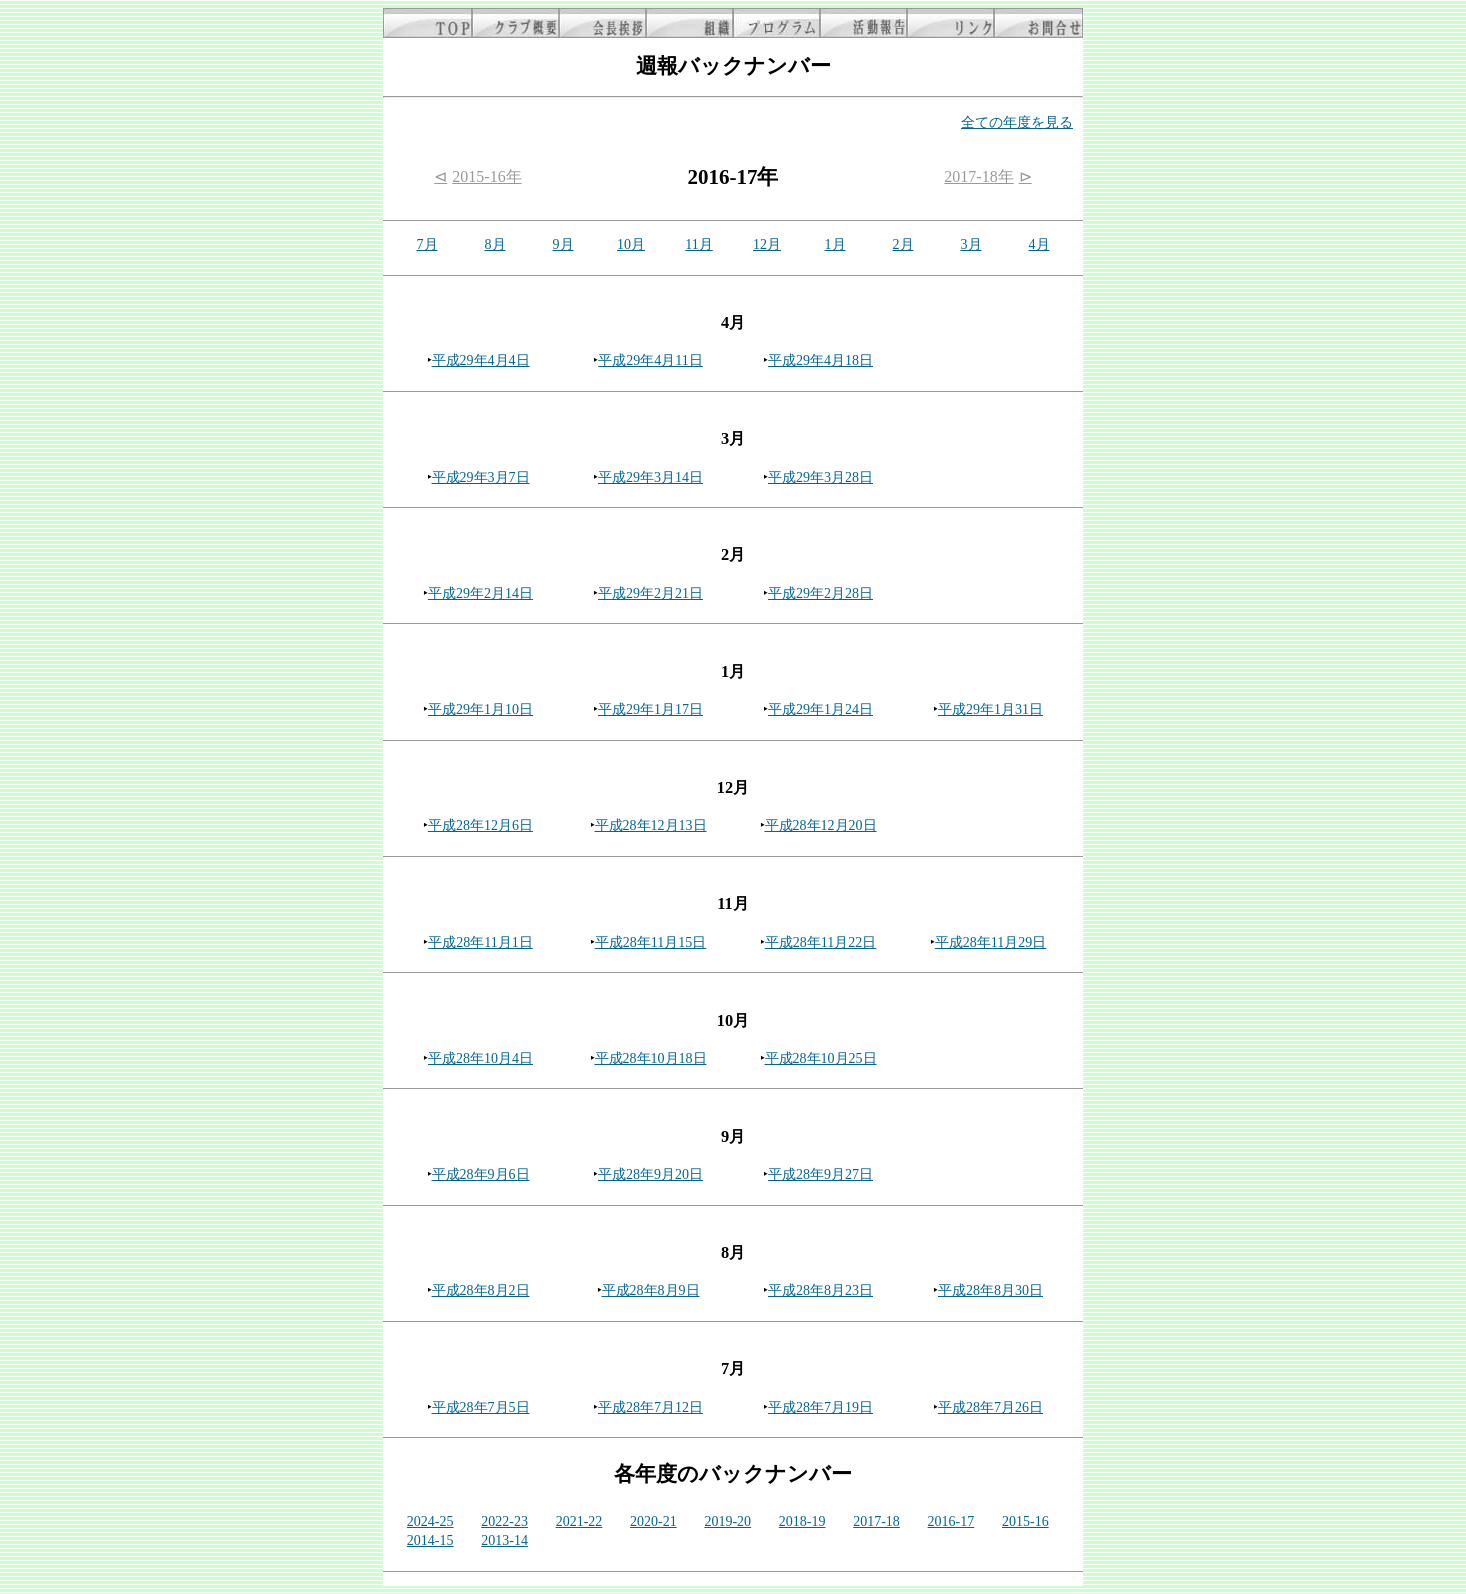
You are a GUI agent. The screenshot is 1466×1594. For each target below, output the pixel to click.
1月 (835, 244)
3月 (971, 244)
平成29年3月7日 (481, 477)
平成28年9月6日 (481, 1174)
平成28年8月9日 (651, 1290)
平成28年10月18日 (651, 1058)
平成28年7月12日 (650, 1407)
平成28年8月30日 (990, 1290)
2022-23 (504, 1521)
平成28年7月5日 (481, 1407)
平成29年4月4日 (481, 360)
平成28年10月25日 (821, 1058)
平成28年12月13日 (651, 825)
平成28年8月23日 (820, 1290)
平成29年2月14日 (480, 593)
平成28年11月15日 (650, 942)
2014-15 (430, 1540)
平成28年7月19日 (820, 1407)
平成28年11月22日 (820, 942)
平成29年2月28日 (820, 593)
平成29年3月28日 (820, 477)
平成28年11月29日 (990, 942)
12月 (767, 244)
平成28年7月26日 (990, 1407)
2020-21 (653, 1521)
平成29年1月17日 (650, 709)
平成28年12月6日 (480, 825)
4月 (1039, 244)
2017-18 (876, 1521)
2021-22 (579, 1521)
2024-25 (430, 1521)
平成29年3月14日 (650, 477)
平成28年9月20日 (650, 1174)
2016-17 (951, 1521)
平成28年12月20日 (821, 825)
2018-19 (802, 1521)
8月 (495, 244)
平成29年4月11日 (650, 360)
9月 (563, 244)
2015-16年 (486, 176)
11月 (698, 244)
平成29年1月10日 (480, 709)
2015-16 (1025, 1521)
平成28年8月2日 (481, 1290)
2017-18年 (978, 176)
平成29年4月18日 (820, 360)
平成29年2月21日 (650, 593)
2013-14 (504, 1540)
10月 (631, 244)
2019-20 (727, 1521)
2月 (903, 244)
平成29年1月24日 (820, 709)
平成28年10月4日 (480, 1058)
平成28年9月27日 (820, 1174)
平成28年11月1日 (480, 942)
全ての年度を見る (1017, 122)
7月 (427, 244)
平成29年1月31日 (990, 709)
